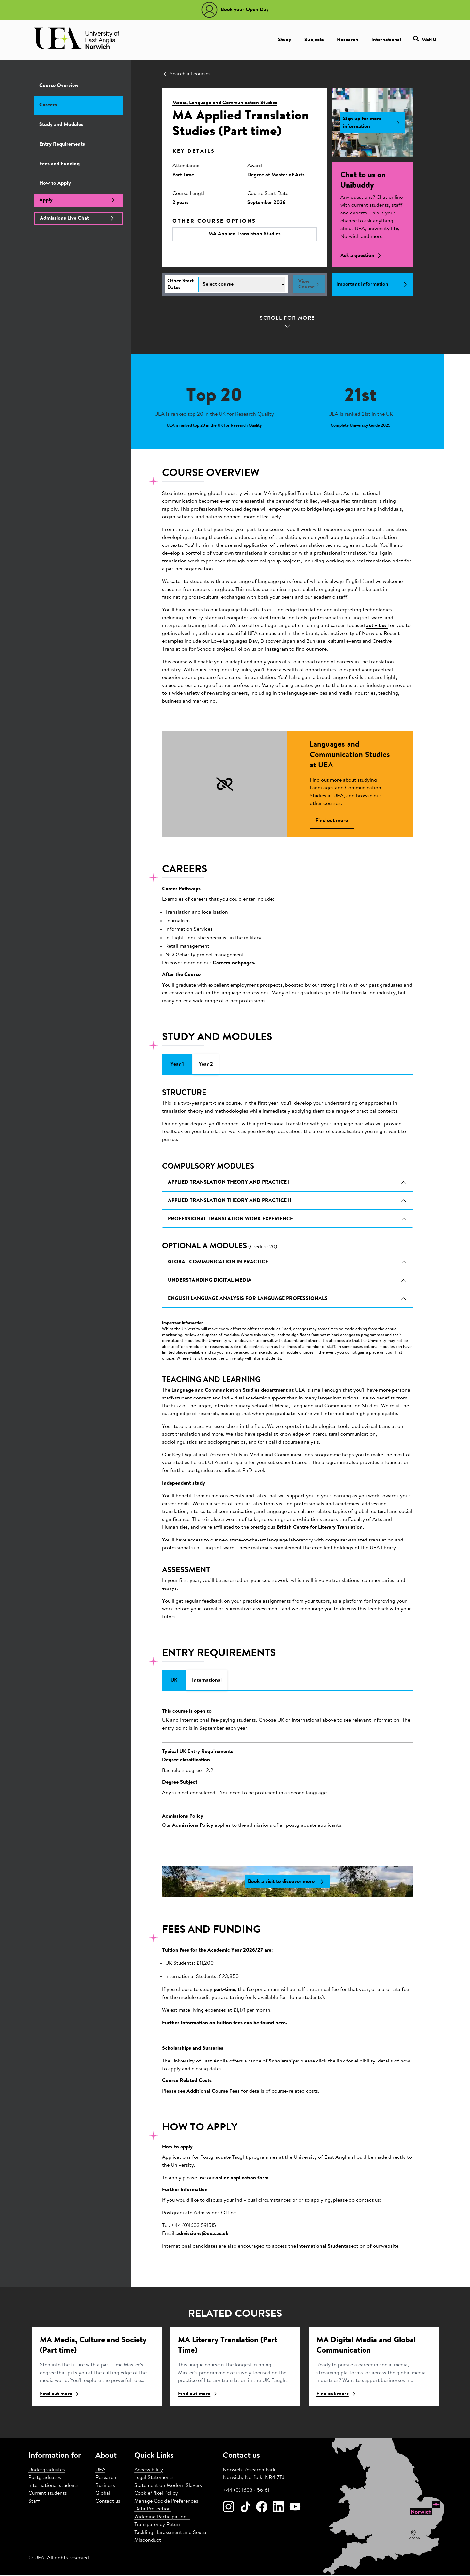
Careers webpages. (234, 964)
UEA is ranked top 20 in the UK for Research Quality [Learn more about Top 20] (214, 426)
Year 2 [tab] (206, 1065)
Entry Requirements (62, 144)
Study (284, 39)
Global (102, 2494)
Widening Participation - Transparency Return (162, 2521)
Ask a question (362, 255)
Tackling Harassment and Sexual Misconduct (171, 2537)
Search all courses (186, 74)
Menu (424, 40)
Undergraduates (46, 2470)
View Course (309, 284)
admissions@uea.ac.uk (202, 2234)
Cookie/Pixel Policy (156, 2494)
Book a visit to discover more (287, 1882)
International (386, 39)
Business (105, 2486)
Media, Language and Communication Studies (224, 102)
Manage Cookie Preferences (166, 2502)
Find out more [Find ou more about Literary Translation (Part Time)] (198, 2394)
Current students (47, 2494)
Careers (48, 105)
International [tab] (207, 1681)
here (280, 2023)
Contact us (107, 2502)
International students (53, 2486)
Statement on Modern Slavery (168, 2486)
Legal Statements (154, 2478)
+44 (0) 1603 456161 (246, 2491)
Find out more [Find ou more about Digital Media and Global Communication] (336, 2394)
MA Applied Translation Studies (244, 234)
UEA (100, 2470)
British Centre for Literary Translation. (321, 1528)
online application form (241, 2179)
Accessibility (148, 2470)
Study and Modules (61, 124)
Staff (34, 2502)
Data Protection (152, 2510)
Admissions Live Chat (78, 218)
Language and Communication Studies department (229, 1391)
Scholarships (283, 2061)
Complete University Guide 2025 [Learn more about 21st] (360, 426)
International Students (322, 2247)
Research (347, 39)
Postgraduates (44, 2478)
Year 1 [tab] (177, 1065)
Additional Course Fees (213, 2092)
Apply (78, 200)
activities (377, 625)
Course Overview (59, 85)
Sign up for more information (372, 122)
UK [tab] (173, 1681)
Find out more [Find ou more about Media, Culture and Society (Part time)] (60, 2394)
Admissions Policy (192, 1826)
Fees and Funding (59, 163)
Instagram (277, 649)
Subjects (314, 39)
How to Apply (55, 183)
